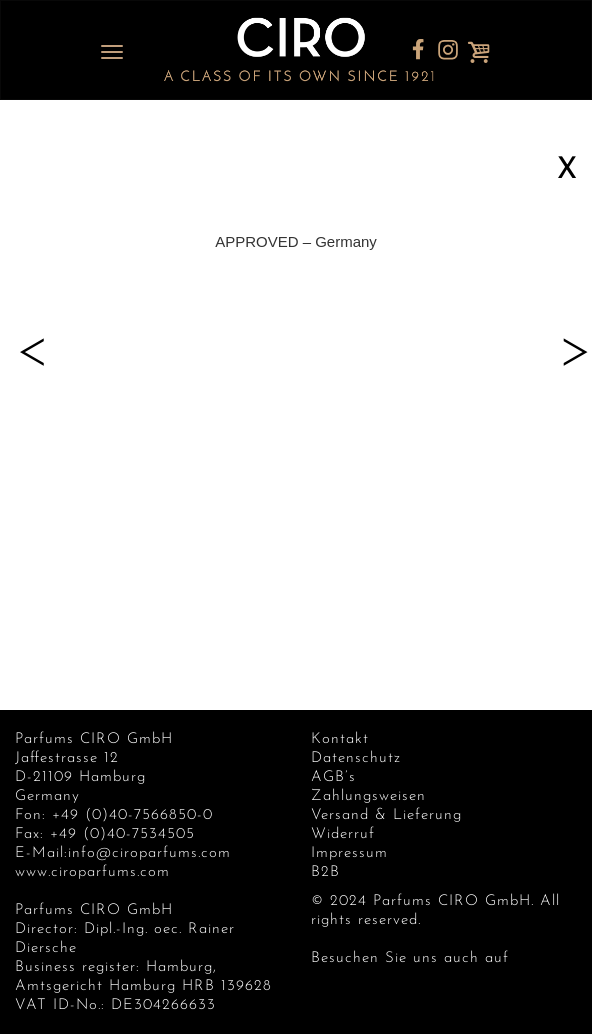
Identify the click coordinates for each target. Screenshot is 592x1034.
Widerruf (343, 834)
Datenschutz (356, 758)
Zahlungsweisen (368, 796)
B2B (325, 872)
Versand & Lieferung (386, 815)
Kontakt (340, 739)
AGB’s (333, 777)
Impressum (349, 853)
